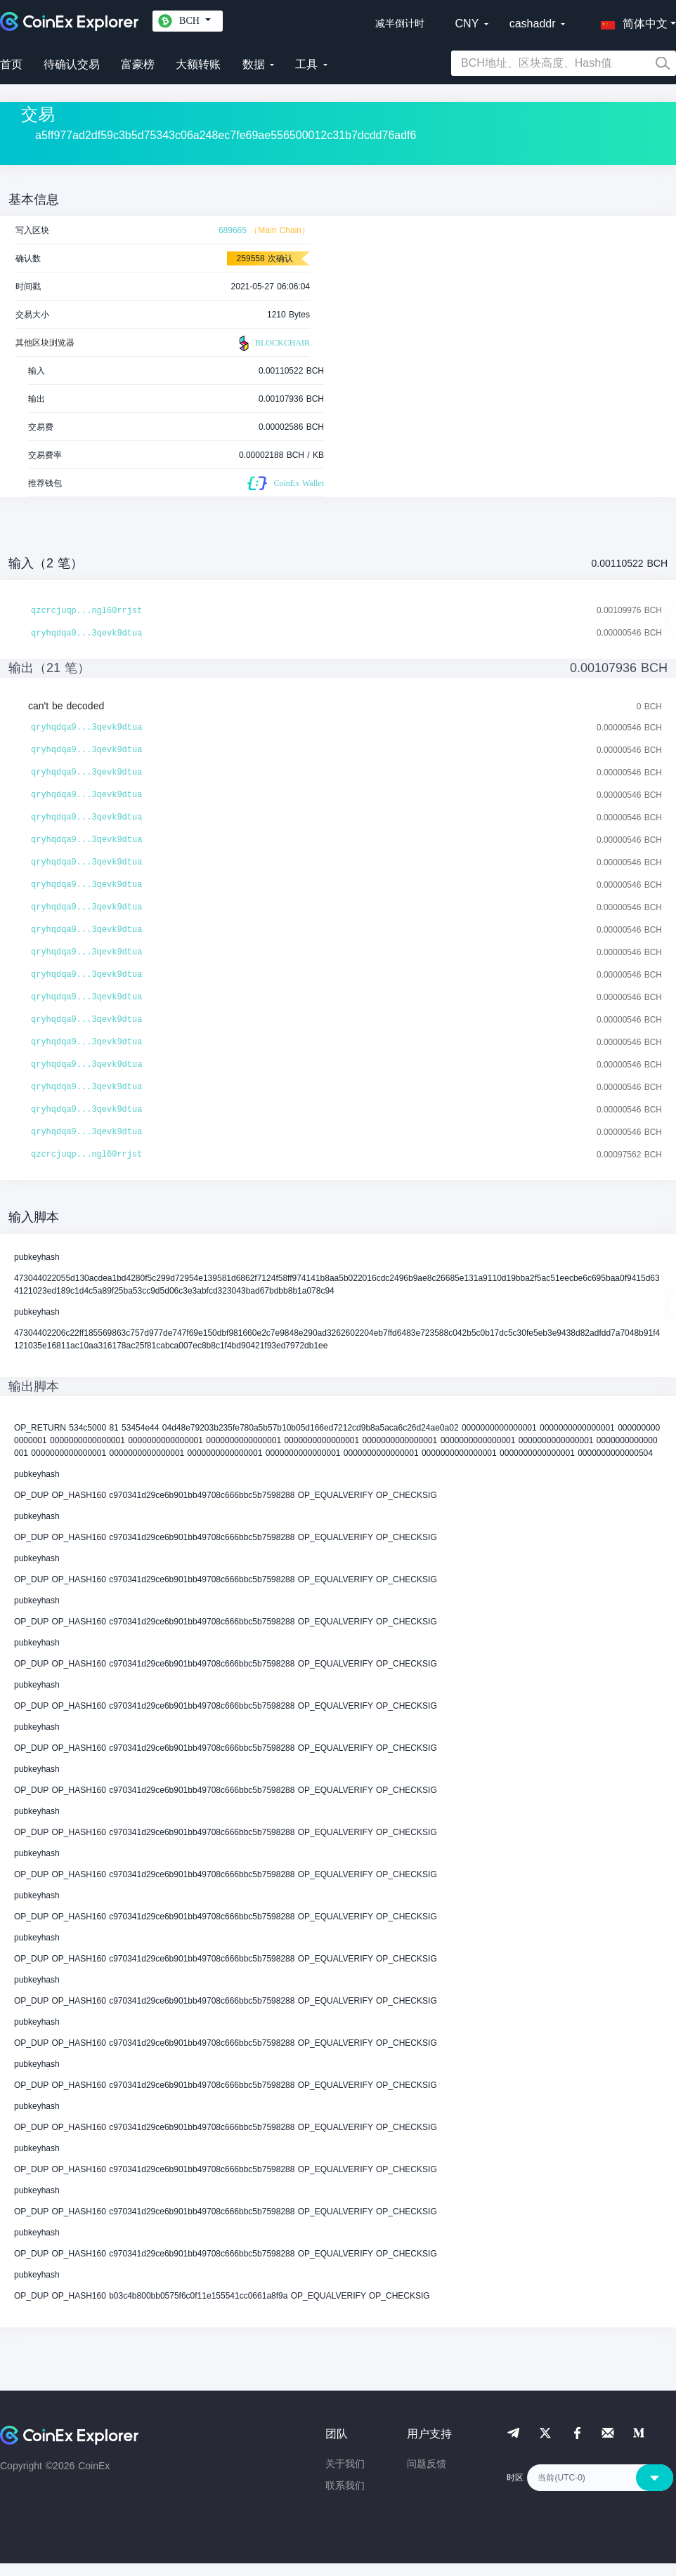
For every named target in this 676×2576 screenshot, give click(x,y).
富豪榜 (138, 64)
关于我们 (345, 2463)
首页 (11, 64)
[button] (631, 21)
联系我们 (345, 2485)
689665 (233, 230)
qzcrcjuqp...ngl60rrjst (86, 611)
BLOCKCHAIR (272, 343)
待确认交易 (72, 64)
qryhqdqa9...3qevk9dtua (86, 633)
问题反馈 (426, 2463)
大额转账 (198, 64)
